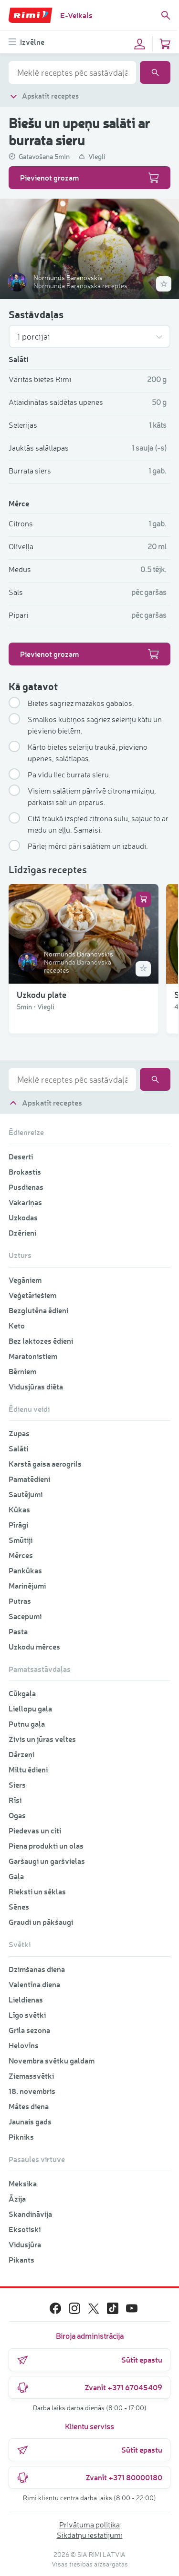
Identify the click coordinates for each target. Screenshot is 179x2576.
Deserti (21, 1156)
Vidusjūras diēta (36, 1386)
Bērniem (22, 1371)
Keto (17, 1325)
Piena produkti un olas (46, 1846)
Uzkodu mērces (34, 1646)
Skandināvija (30, 2214)
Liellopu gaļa (30, 1708)
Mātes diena (29, 2106)
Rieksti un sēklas (37, 1891)
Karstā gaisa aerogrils (45, 1464)
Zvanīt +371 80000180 (89, 2477)
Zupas (19, 1433)
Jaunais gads (30, 2121)
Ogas (17, 1815)
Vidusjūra (25, 2244)
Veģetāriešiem (32, 1295)
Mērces (21, 1555)
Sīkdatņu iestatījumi (90, 2535)
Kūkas (19, 1509)
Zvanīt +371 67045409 (89, 2387)
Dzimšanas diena (37, 1969)
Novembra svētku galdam (52, 2060)
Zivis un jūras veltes (42, 1739)
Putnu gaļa (27, 1724)
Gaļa (16, 1876)
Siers (17, 1785)
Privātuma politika (89, 2524)
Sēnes (19, 1907)
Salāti (18, 1448)
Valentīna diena (34, 1984)
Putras (20, 1601)
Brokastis (25, 1172)
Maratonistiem (33, 1356)
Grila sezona (29, 2030)
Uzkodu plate (41, 994)
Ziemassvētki (31, 2076)
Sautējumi (25, 1494)
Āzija (17, 2199)
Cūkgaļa (22, 1693)
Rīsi (15, 1800)
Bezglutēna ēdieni (38, 1310)
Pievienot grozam (89, 177)
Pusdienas (26, 1187)
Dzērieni (22, 1233)
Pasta (18, 1631)
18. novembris (32, 2091)
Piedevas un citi (35, 1830)
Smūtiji (20, 1540)
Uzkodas (23, 1217)
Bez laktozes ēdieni (41, 1341)
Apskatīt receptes (44, 96)
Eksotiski (25, 2229)
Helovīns (24, 2045)
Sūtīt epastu (89, 2359)
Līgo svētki (27, 2015)
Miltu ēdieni (28, 1769)
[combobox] (72, 72)
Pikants (21, 2259)
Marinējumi (27, 1585)
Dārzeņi (21, 1754)
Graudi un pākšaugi (41, 1922)
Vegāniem (25, 1280)
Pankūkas (25, 1570)
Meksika (23, 2183)
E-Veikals (76, 15)
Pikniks (21, 2137)
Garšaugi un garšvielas (47, 1861)
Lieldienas (26, 1999)
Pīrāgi (18, 1524)
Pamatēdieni (29, 1479)
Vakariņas (25, 1202)
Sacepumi (25, 1616)
